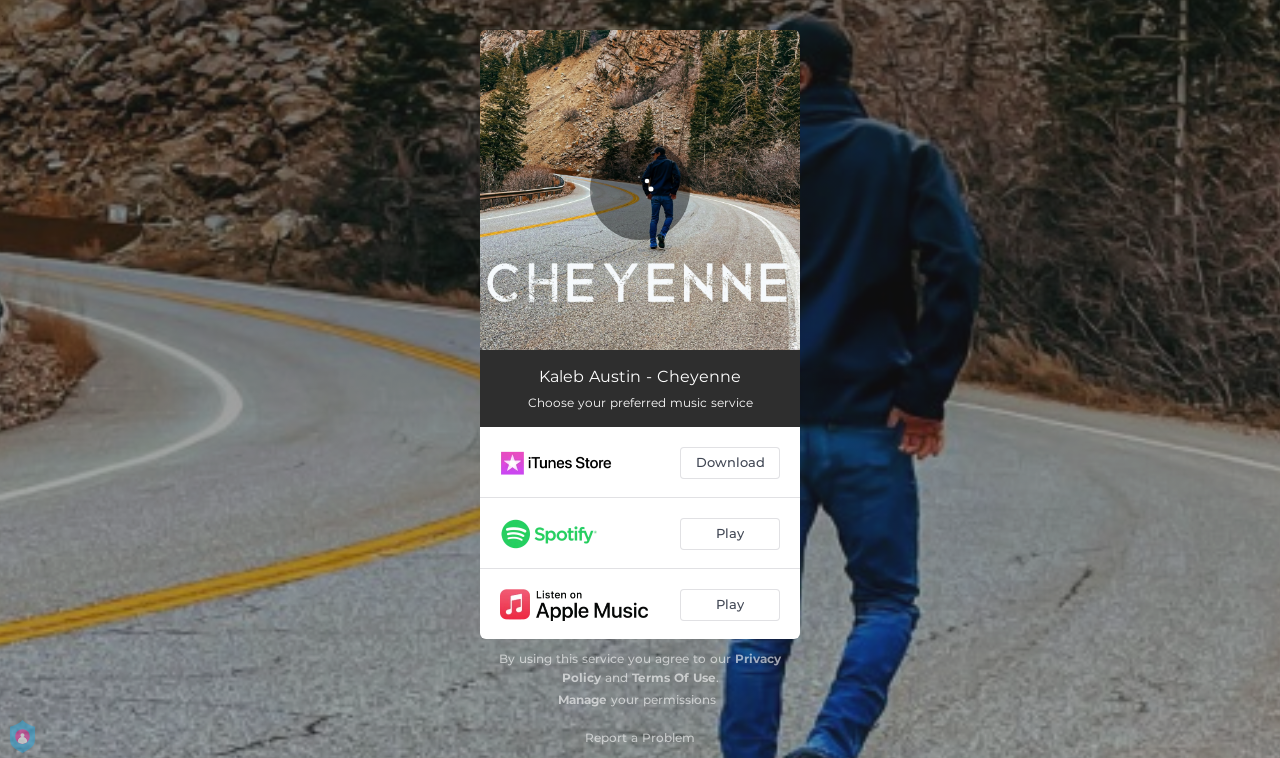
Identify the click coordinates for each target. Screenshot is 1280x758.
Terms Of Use (674, 677)
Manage (582, 699)
